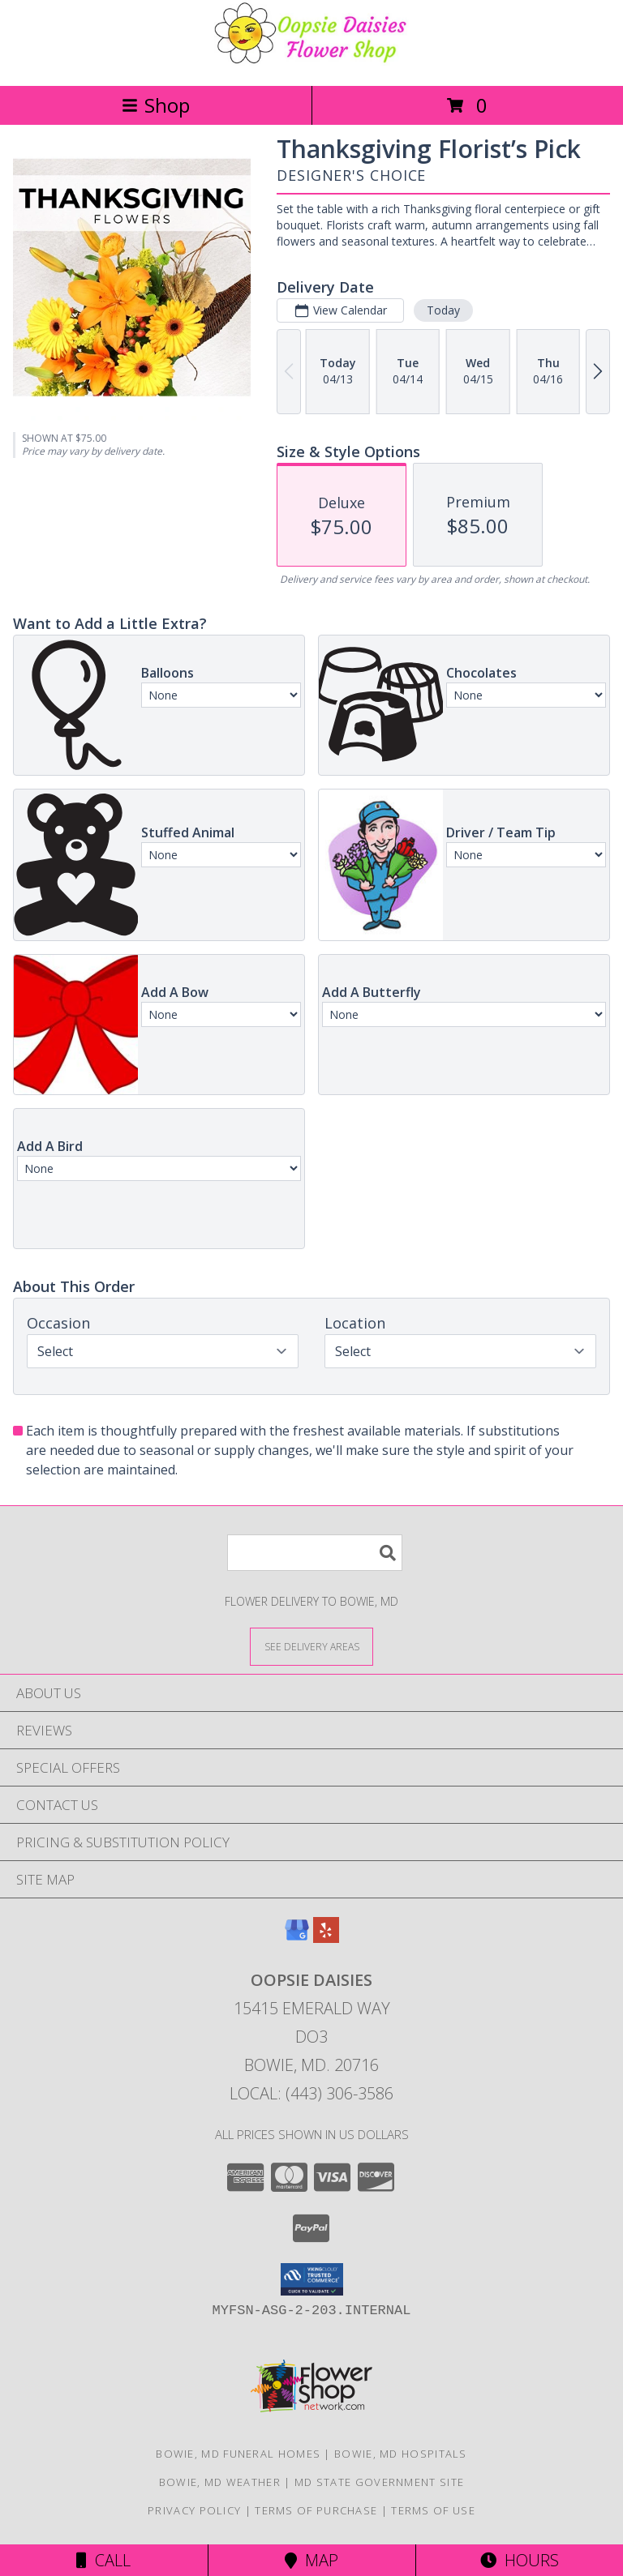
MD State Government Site (379, 2482)
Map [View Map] (311, 2560)
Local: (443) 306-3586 (311, 2093)
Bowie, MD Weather (220, 2482)
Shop (156, 105)
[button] (312, 2279)
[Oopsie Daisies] (311, 62)
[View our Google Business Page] (297, 1937)
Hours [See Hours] (519, 2560)
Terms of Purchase (316, 2510)
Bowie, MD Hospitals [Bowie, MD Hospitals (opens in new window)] (400, 2453)
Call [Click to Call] (103, 2560)
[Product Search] (314, 1552)
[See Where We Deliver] (311, 1646)
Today (443, 310)
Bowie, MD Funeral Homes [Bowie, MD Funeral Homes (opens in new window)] (238, 2453)
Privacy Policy (194, 2510)
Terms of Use (433, 2510)
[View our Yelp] (326, 1937)
